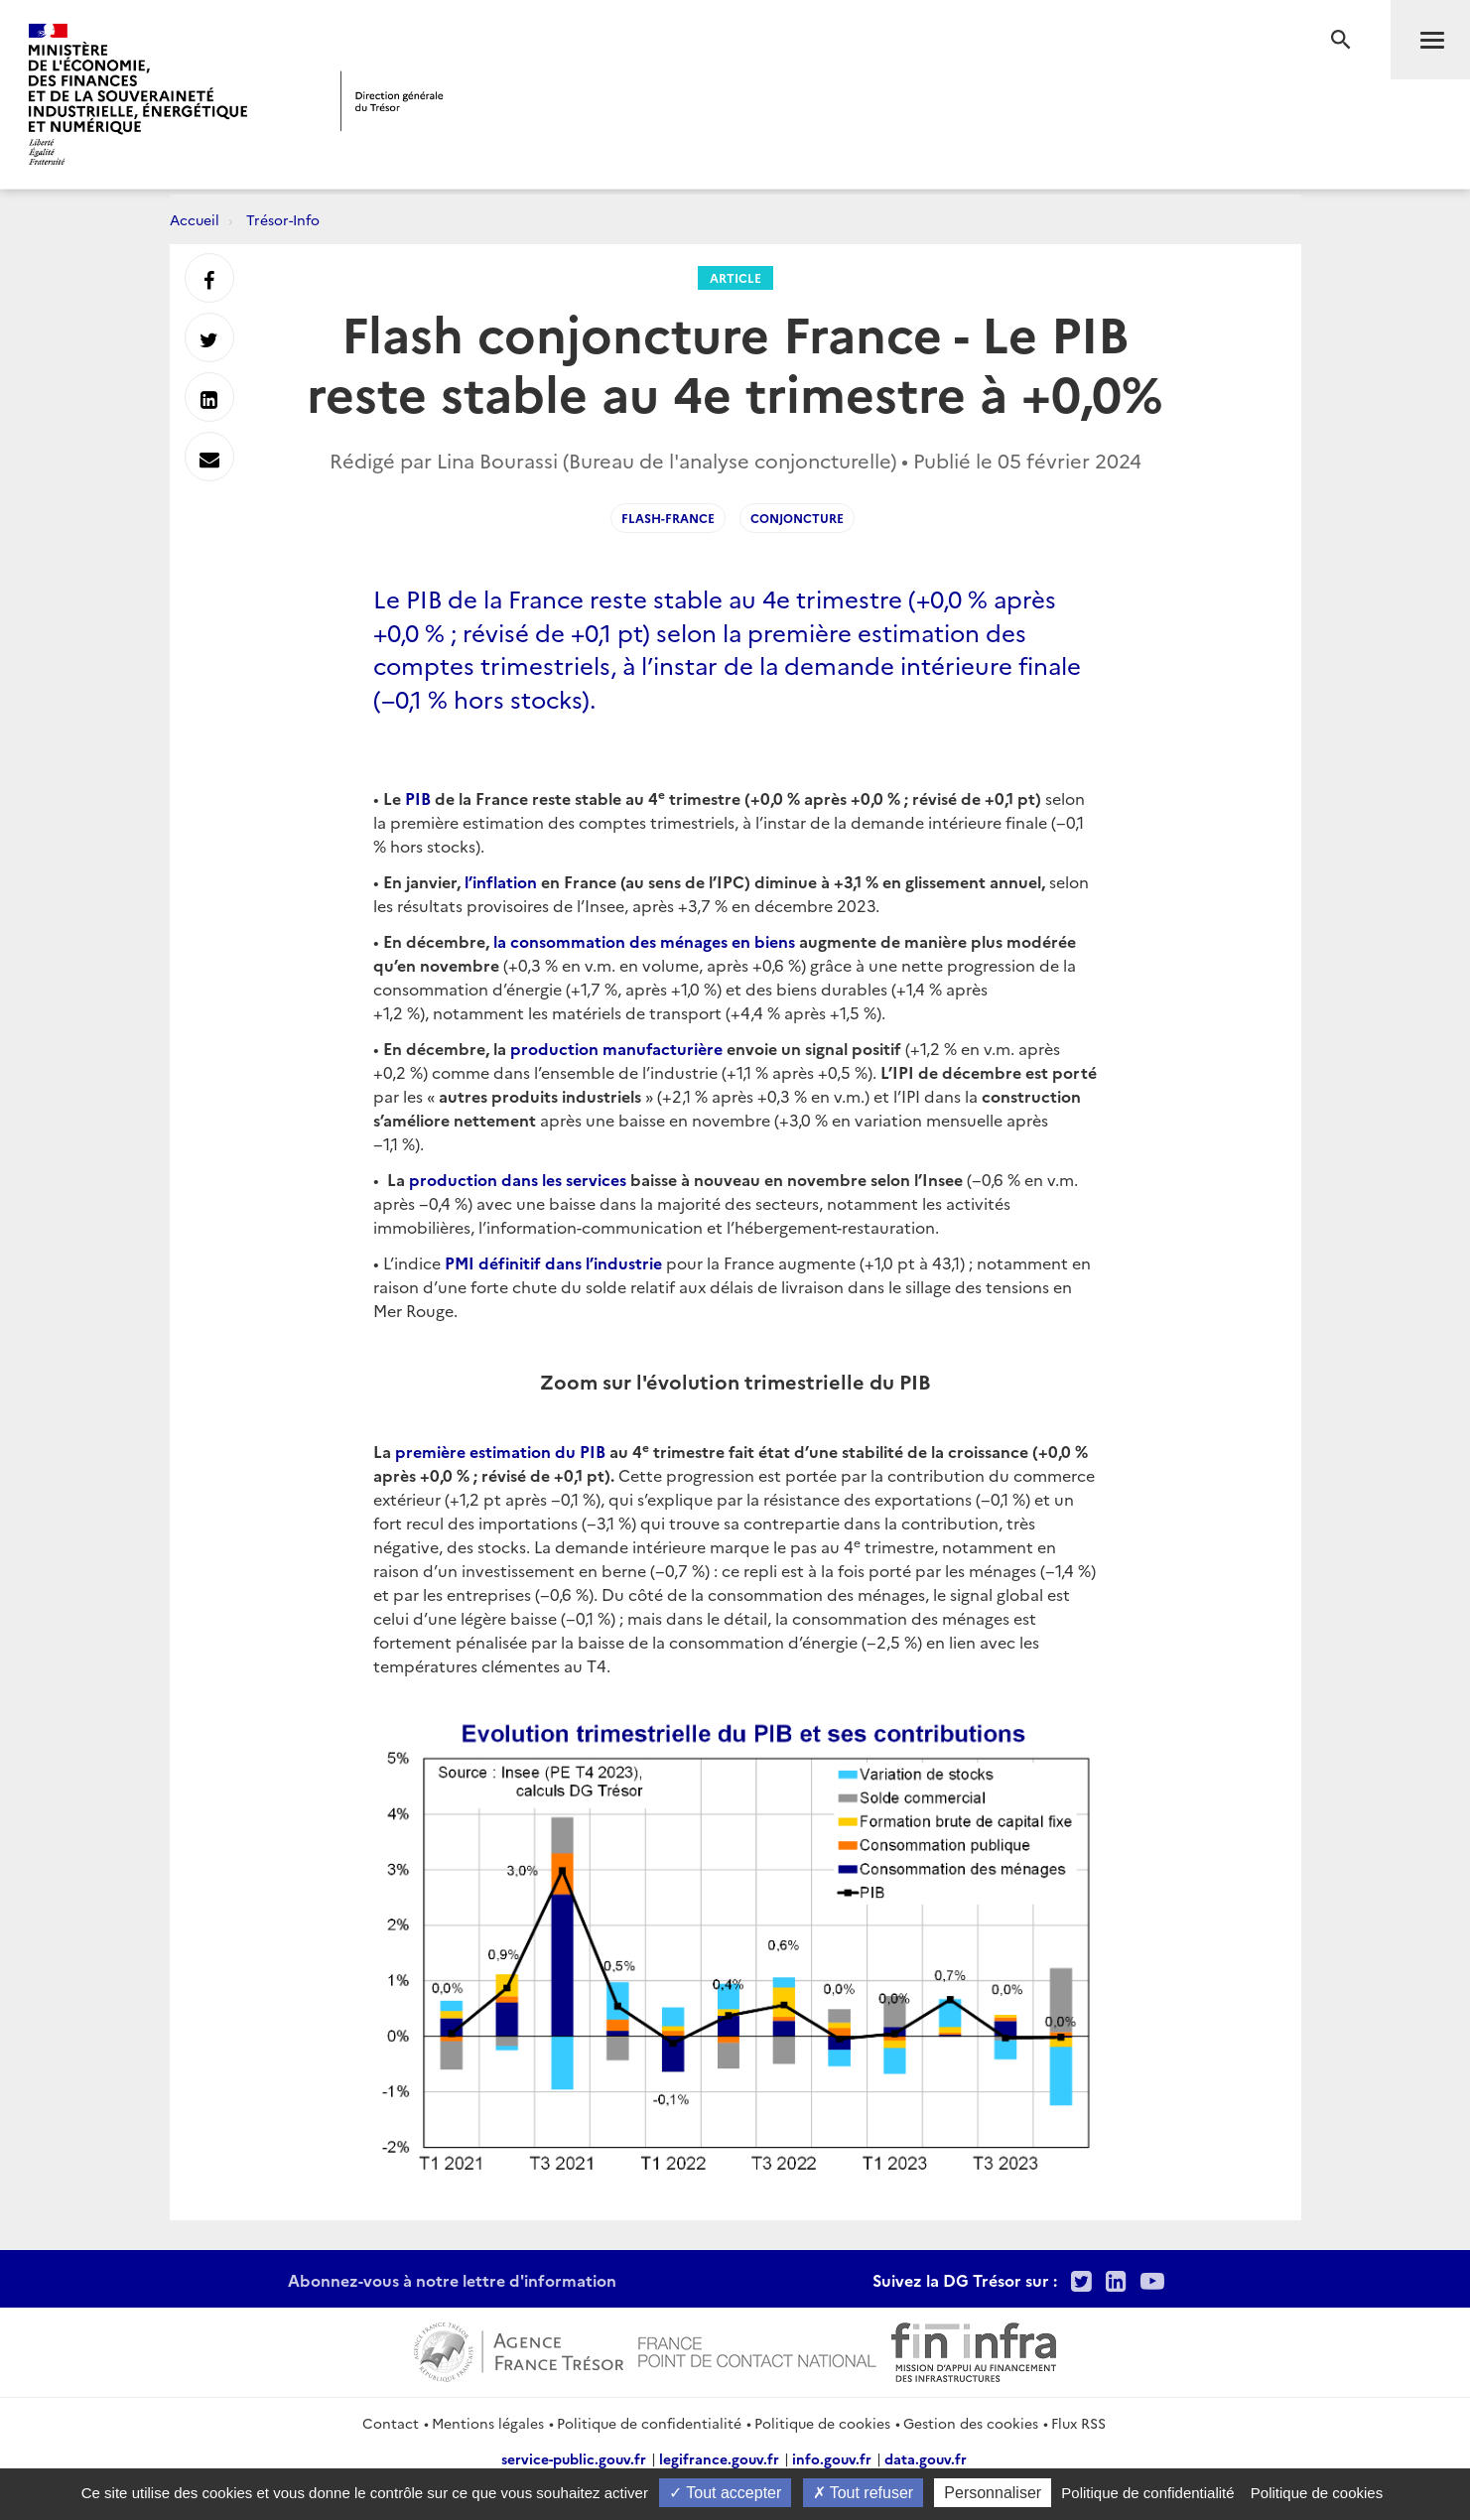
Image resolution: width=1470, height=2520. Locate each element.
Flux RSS (1078, 2423)
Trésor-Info (283, 219)
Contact (390, 2423)
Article (735, 277)
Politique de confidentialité (649, 2423)
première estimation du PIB (500, 1451)
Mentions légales (488, 2423)
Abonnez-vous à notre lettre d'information (452, 2280)
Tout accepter (725, 2492)
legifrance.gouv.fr (719, 2458)
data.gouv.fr (925, 2458)
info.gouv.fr (831, 2458)
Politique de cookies (822, 2423)
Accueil (194, 219)
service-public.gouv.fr (573, 2458)
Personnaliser (992, 2492)
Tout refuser (863, 2492)
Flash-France (668, 517)
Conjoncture (797, 517)
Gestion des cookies (970, 2423)
